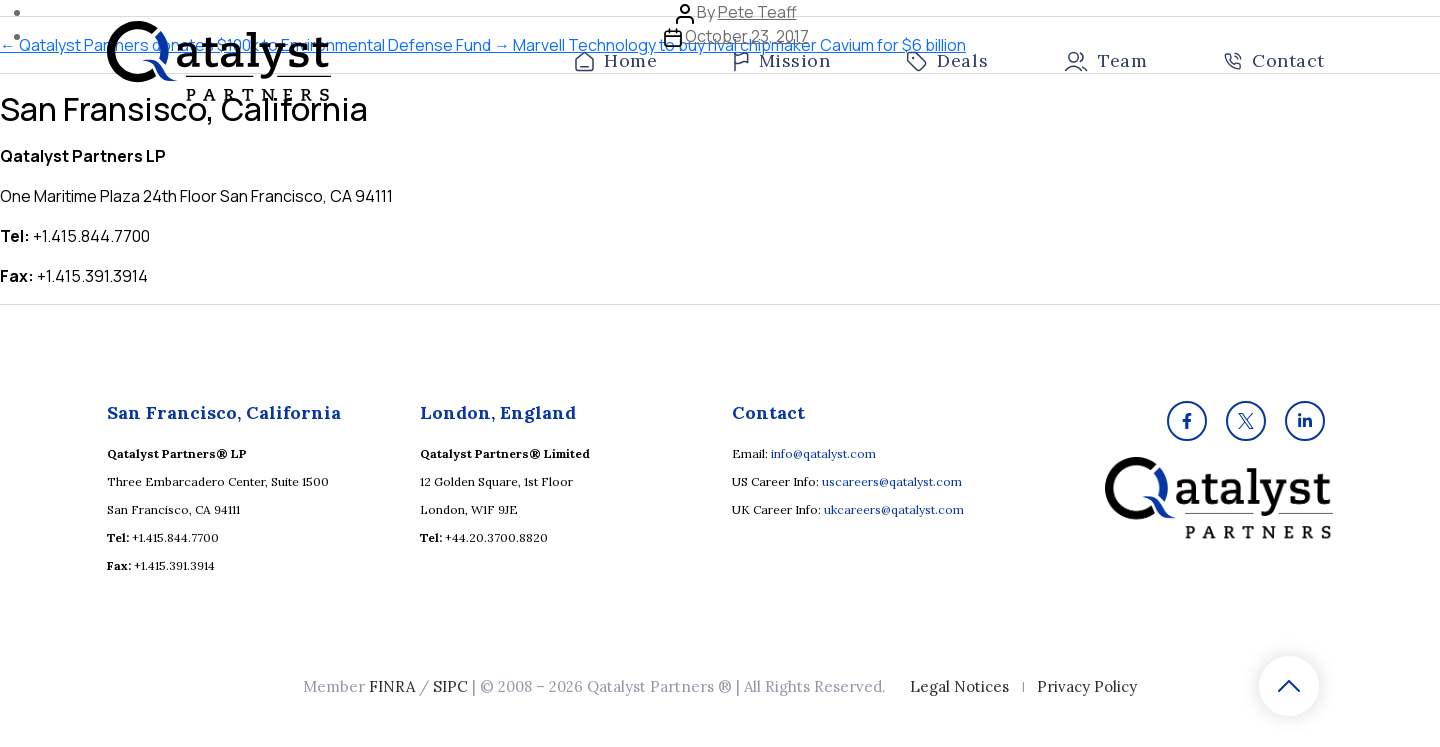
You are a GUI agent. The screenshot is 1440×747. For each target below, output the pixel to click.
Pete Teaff (757, 12)
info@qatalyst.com (823, 453)
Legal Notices (959, 686)
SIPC (450, 686)
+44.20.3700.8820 (496, 537)
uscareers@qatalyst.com (892, 481)
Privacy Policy (1087, 686)
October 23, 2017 (747, 36)
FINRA (392, 686)
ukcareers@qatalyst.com (894, 509)
